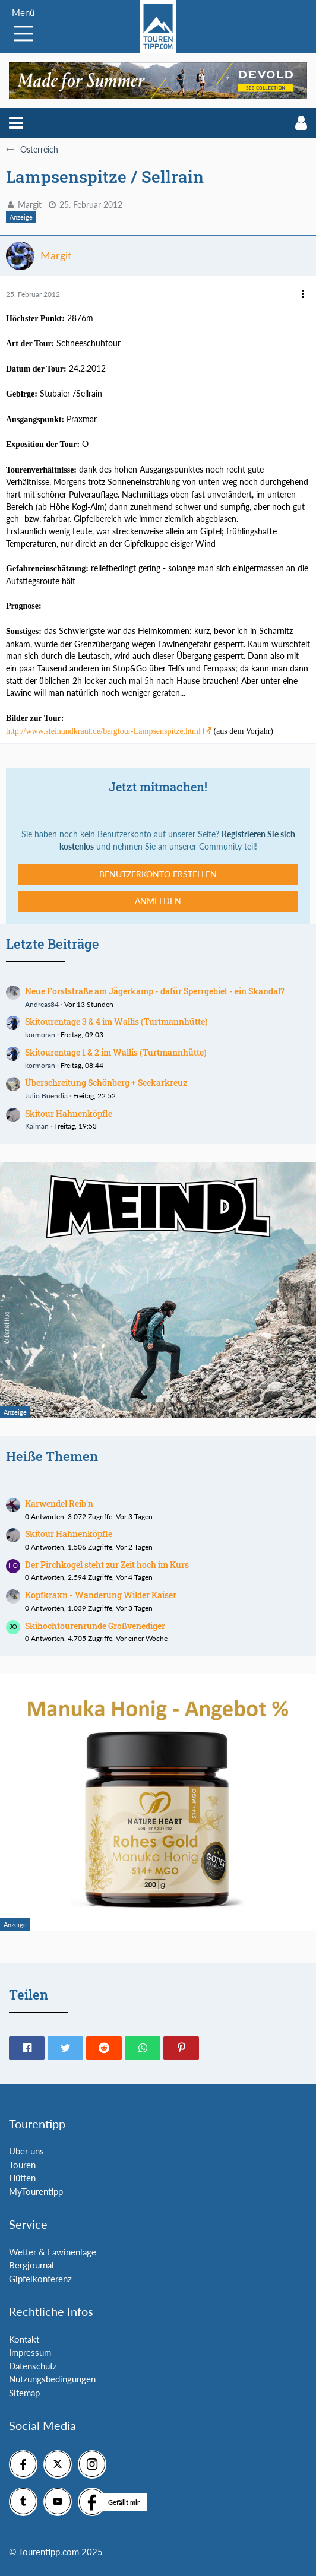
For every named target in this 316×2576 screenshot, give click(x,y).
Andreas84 (42, 1004)
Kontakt (24, 2339)
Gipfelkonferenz (40, 2278)
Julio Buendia (46, 1095)
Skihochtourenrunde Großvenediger (95, 1625)
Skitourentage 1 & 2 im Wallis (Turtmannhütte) (116, 1052)
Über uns (26, 2151)
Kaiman (37, 1125)
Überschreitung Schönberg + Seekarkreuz (106, 1082)
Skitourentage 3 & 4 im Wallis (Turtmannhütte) (116, 1021)
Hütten (22, 2177)
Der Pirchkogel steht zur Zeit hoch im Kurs (107, 1564)
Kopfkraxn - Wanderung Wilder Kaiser (100, 1595)
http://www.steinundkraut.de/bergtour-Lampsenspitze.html (103, 731)
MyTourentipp (36, 2191)
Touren (22, 2164)
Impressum (30, 2352)
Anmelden (158, 901)
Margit (30, 204)
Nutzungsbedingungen (52, 2379)
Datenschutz (33, 2365)
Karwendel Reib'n (59, 1503)
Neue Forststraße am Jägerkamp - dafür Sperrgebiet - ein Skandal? (155, 991)
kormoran (40, 1034)
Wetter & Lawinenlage (52, 2252)
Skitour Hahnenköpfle (68, 1113)
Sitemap (24, 2392)
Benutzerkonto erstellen (158, 874)
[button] (16, 122)
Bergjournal (31, 2265)
